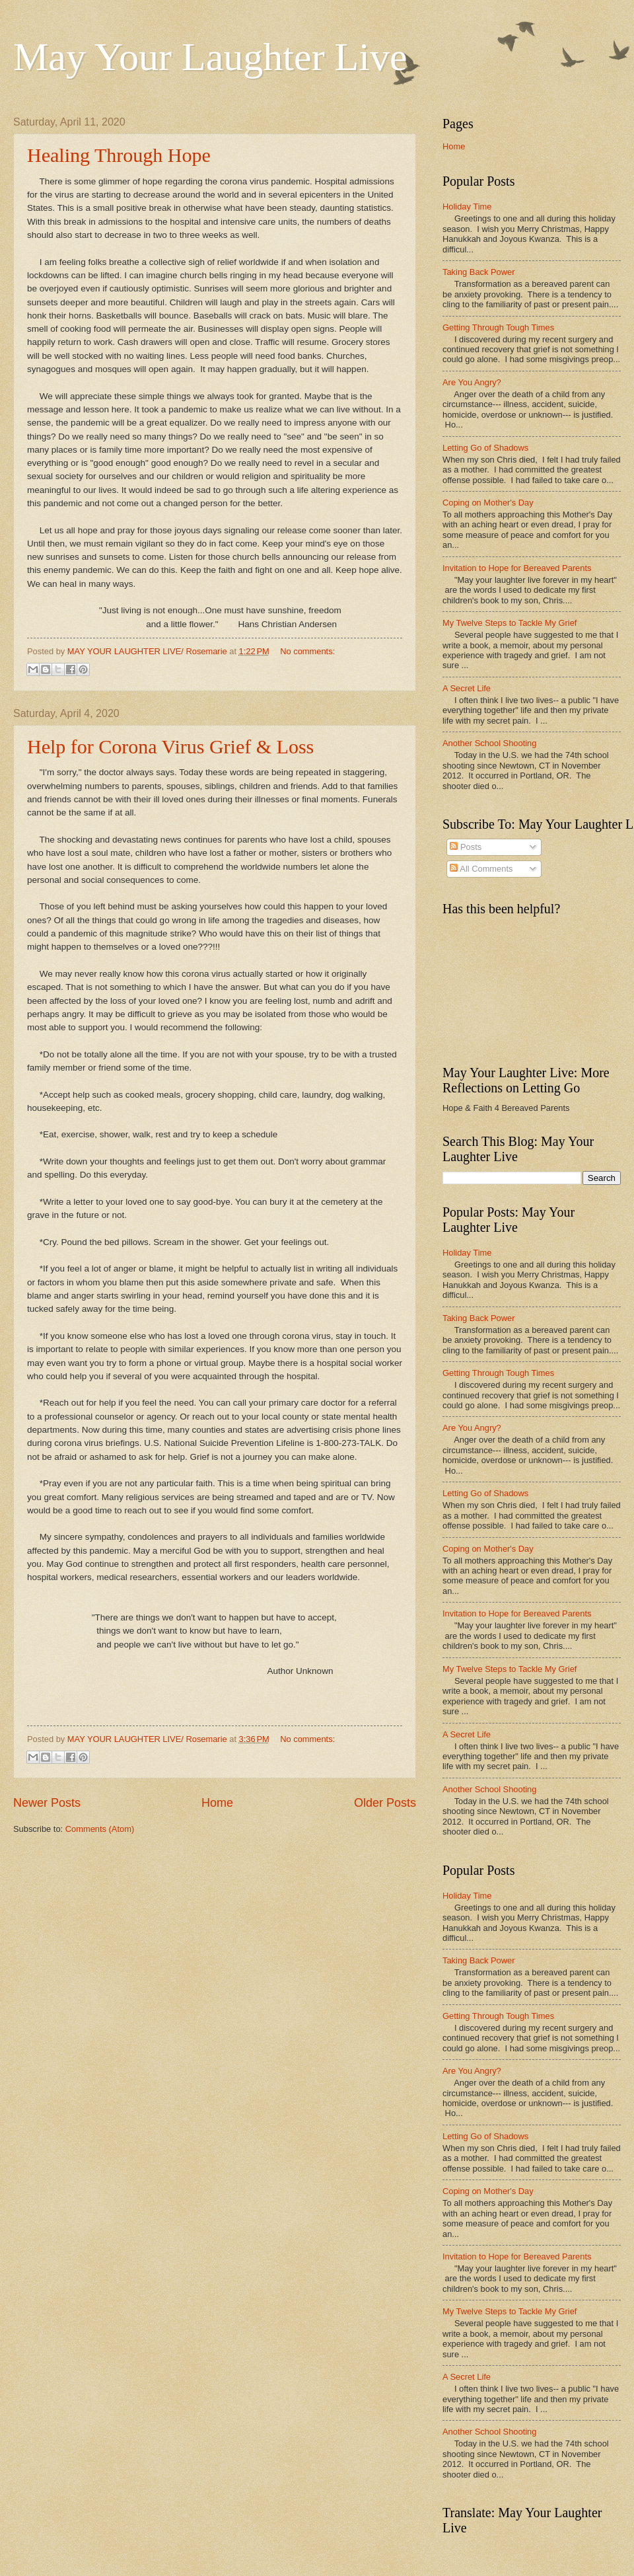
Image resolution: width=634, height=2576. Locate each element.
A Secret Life (466, 688)
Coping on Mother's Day (488, 503)
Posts (465, 847)
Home (217, 1802)
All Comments (481, 869)
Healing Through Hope (119, 155)
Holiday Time (466, 206)
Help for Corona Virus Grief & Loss (170, 746)
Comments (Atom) (99, 1829)
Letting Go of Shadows (485, 448)
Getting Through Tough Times (498, 327)
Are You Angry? (471, 382)
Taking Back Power (478, 272)
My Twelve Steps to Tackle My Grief (509, 623)
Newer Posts (47, 1802)
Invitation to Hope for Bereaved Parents (516, 568)
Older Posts (385, 1802)
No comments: (307, 651)
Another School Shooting (489, 743)
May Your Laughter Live (210, 57)
